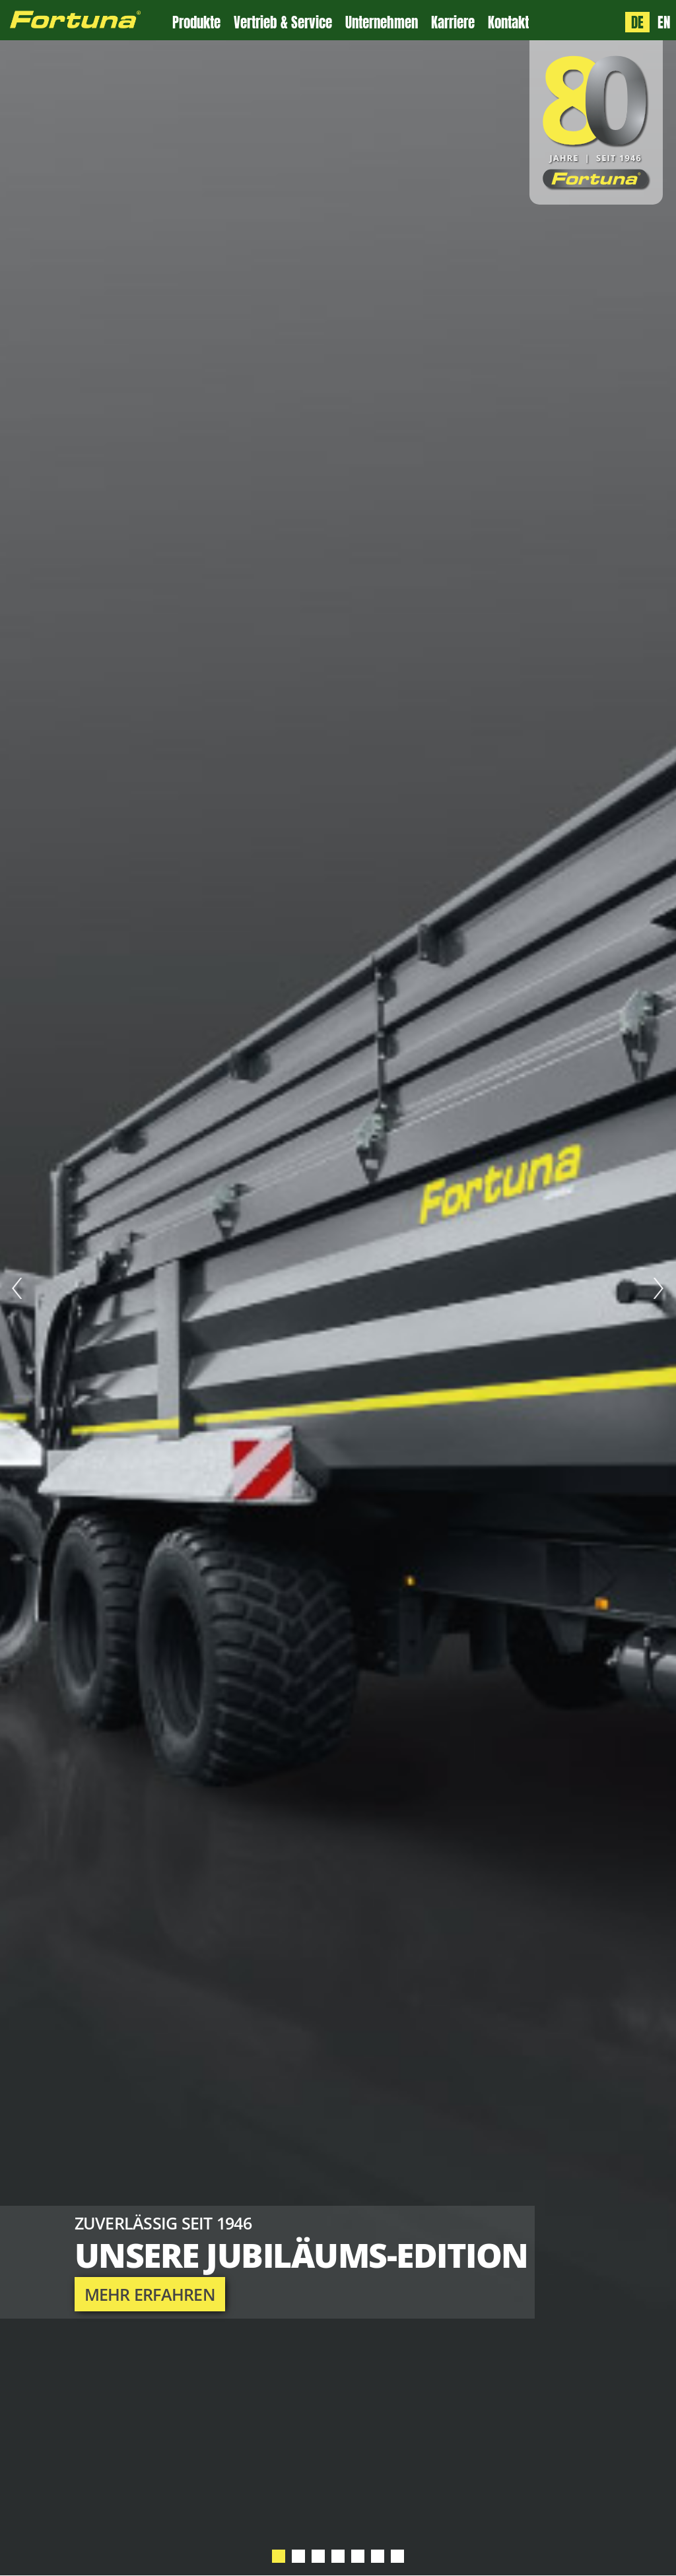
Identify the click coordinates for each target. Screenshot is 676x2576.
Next (658, 1288)
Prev (17, 1288)
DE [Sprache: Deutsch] (637, 22)
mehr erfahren (149, 2294)
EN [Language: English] (664, 22)
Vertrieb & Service (283, 23)
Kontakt (508, 23)
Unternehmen (381, 23)
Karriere (453, 23)
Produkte (196, 23)
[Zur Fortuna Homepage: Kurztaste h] (86, 20)
